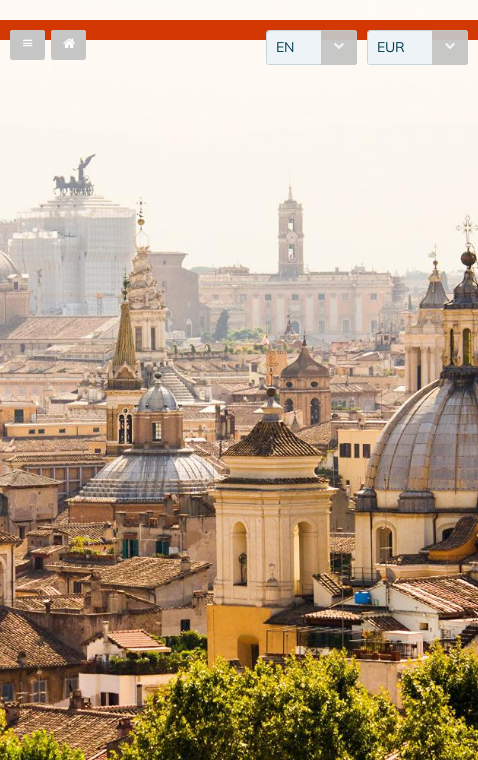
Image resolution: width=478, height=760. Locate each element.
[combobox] (311, 47)
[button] (27, 45)
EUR (391, 47)
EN (285, 47)
